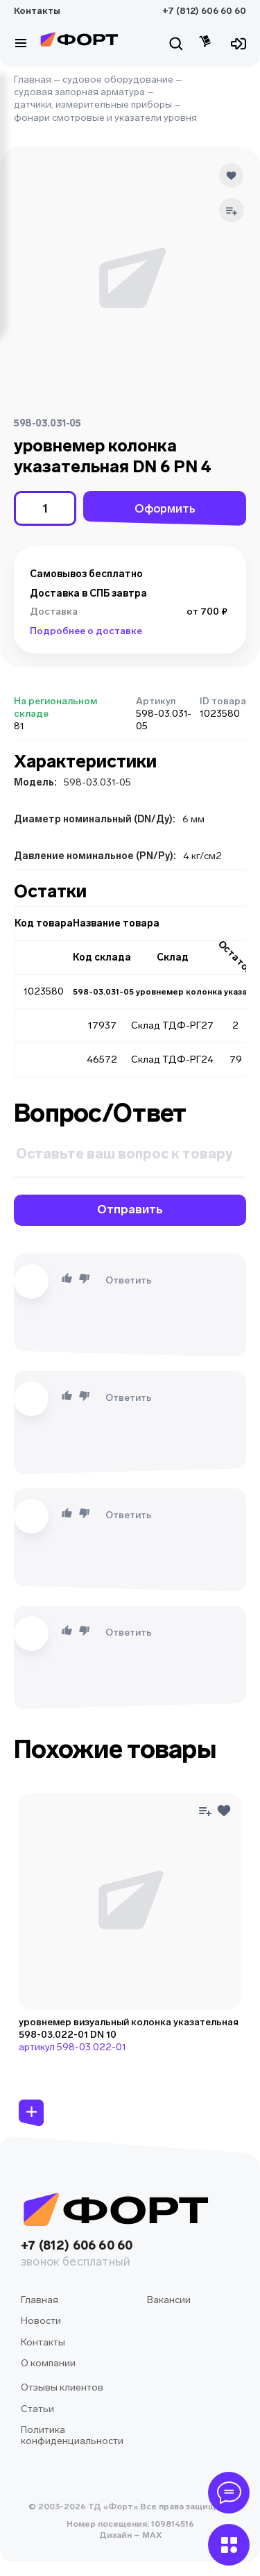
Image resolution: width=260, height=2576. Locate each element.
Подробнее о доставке (86, 631)
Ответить (128, 1280)
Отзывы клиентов (62, 2387)
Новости (41, 2321)
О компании (48, 2363)
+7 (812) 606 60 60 (204, 11)
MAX (151, 2535)
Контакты (37, 11)
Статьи (37, 2409)
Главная (32, 79)
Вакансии (169, 2300)
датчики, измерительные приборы (93, 104)
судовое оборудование (117, 79)
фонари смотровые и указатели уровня (105, 118)
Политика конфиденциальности (72, 2435)
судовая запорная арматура (79, 92)
